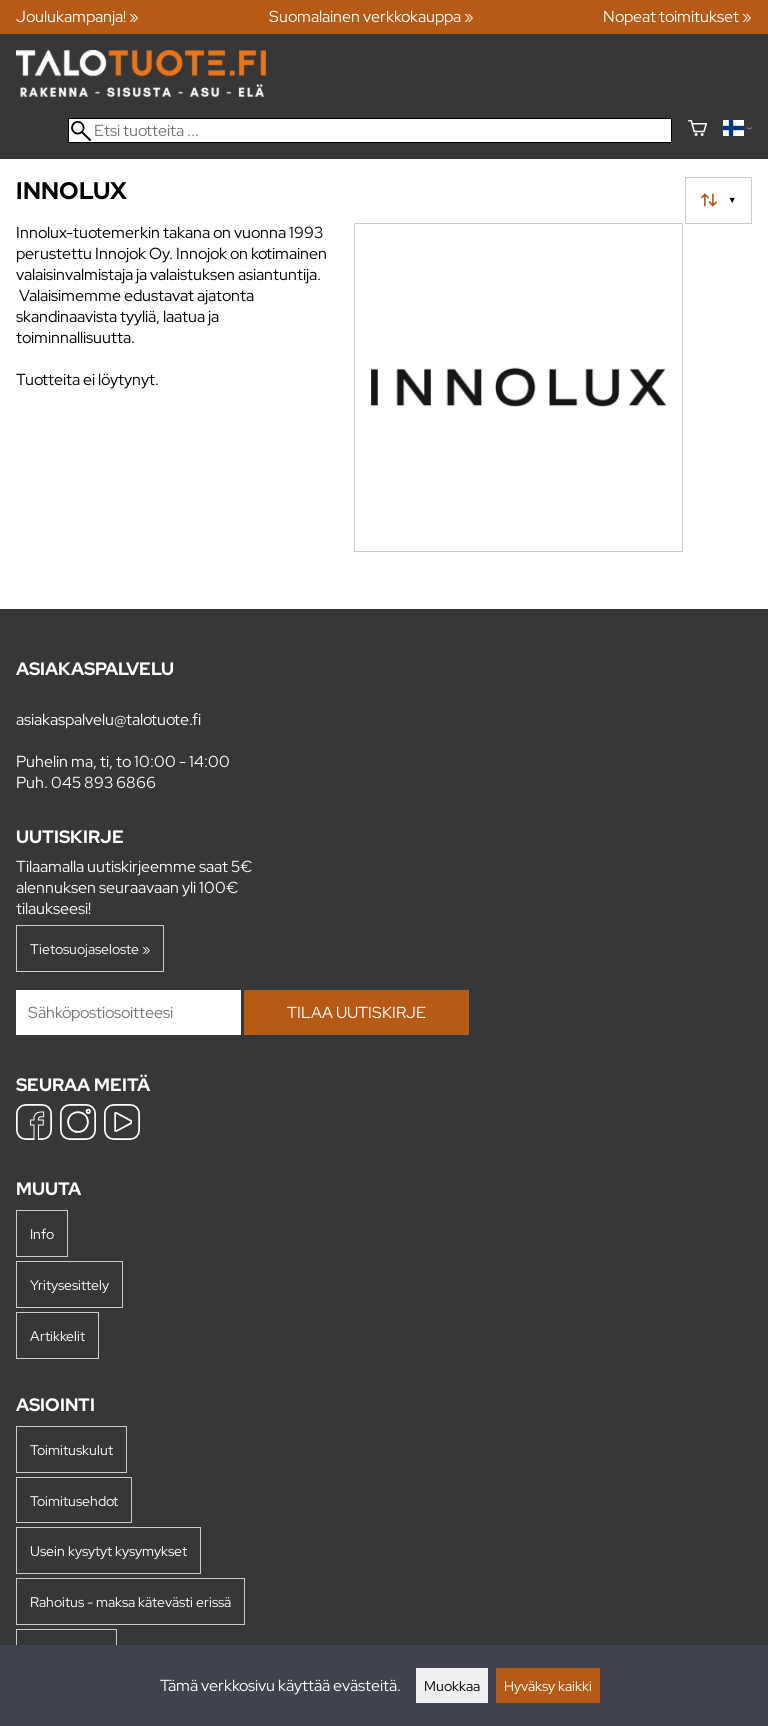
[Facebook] (34, 1124)
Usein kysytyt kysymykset (108, 1550)
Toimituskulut (71, 1449)
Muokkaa (452, 1685)
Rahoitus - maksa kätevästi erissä (130, 1601)
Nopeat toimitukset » (677, 16)
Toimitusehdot (74, 1500)
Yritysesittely (69, 1284)
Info (42, 1233)
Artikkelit (57, 1335)
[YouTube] (122, 1124)
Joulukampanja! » (77, 16)
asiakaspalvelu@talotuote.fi (108, 719)
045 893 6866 (103, 782)
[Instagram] (78, 1124)
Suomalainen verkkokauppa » (371, 16)
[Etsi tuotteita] (370, 130)
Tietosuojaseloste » (90, 948)
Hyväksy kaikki (548, 1685)
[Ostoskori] (697, 130)
